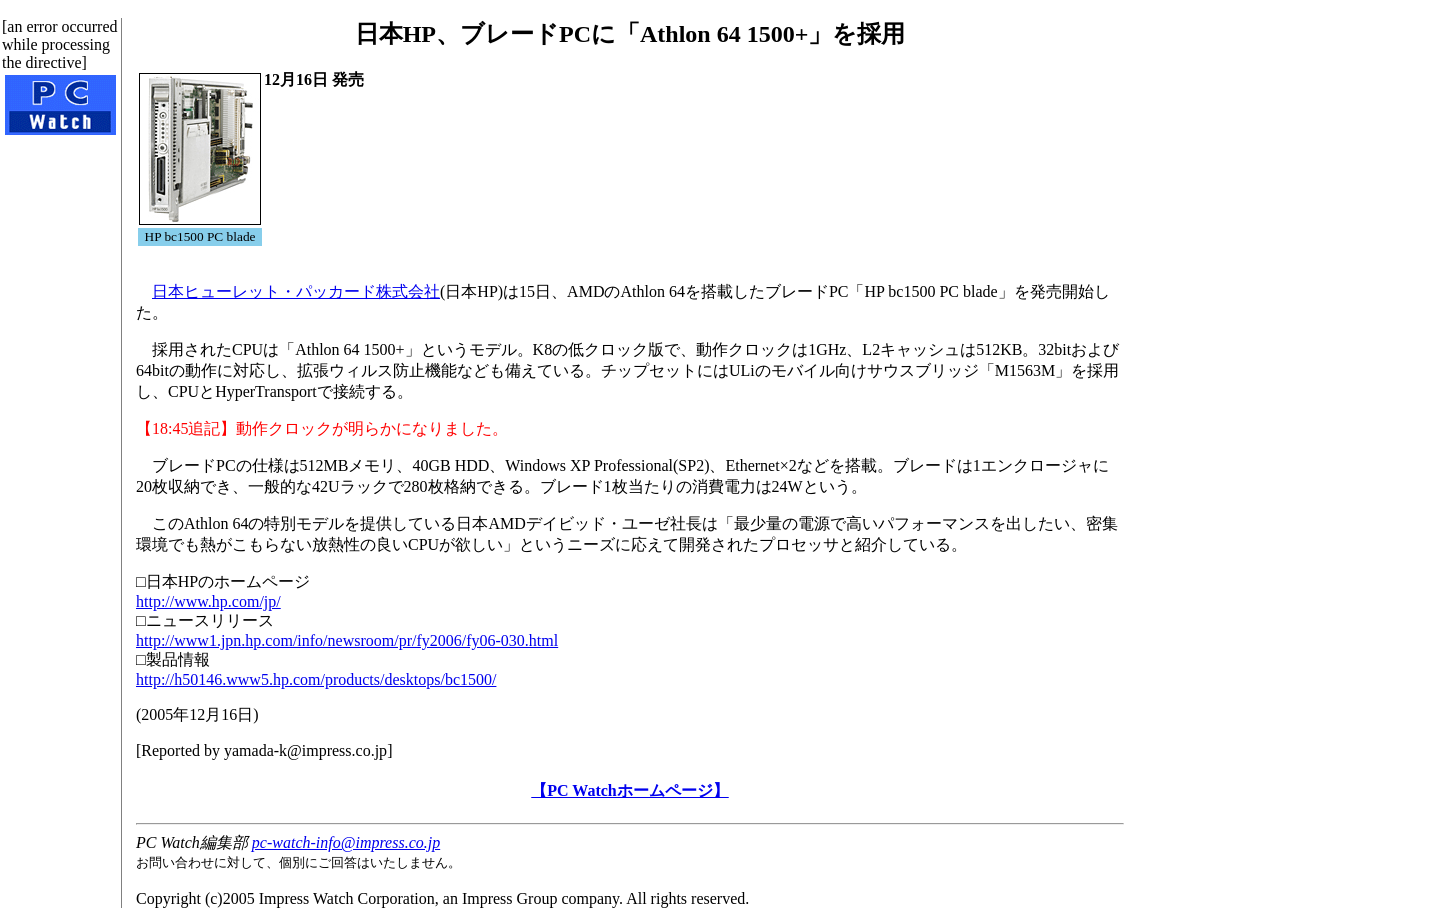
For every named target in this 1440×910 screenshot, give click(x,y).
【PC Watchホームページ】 (629, 790)
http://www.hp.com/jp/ (208, 601)
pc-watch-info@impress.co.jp (346, 842)
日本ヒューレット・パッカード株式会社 (296, 291)
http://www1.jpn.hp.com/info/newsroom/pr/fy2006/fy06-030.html (347, 640)
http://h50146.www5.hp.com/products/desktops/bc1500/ (316, 679)
